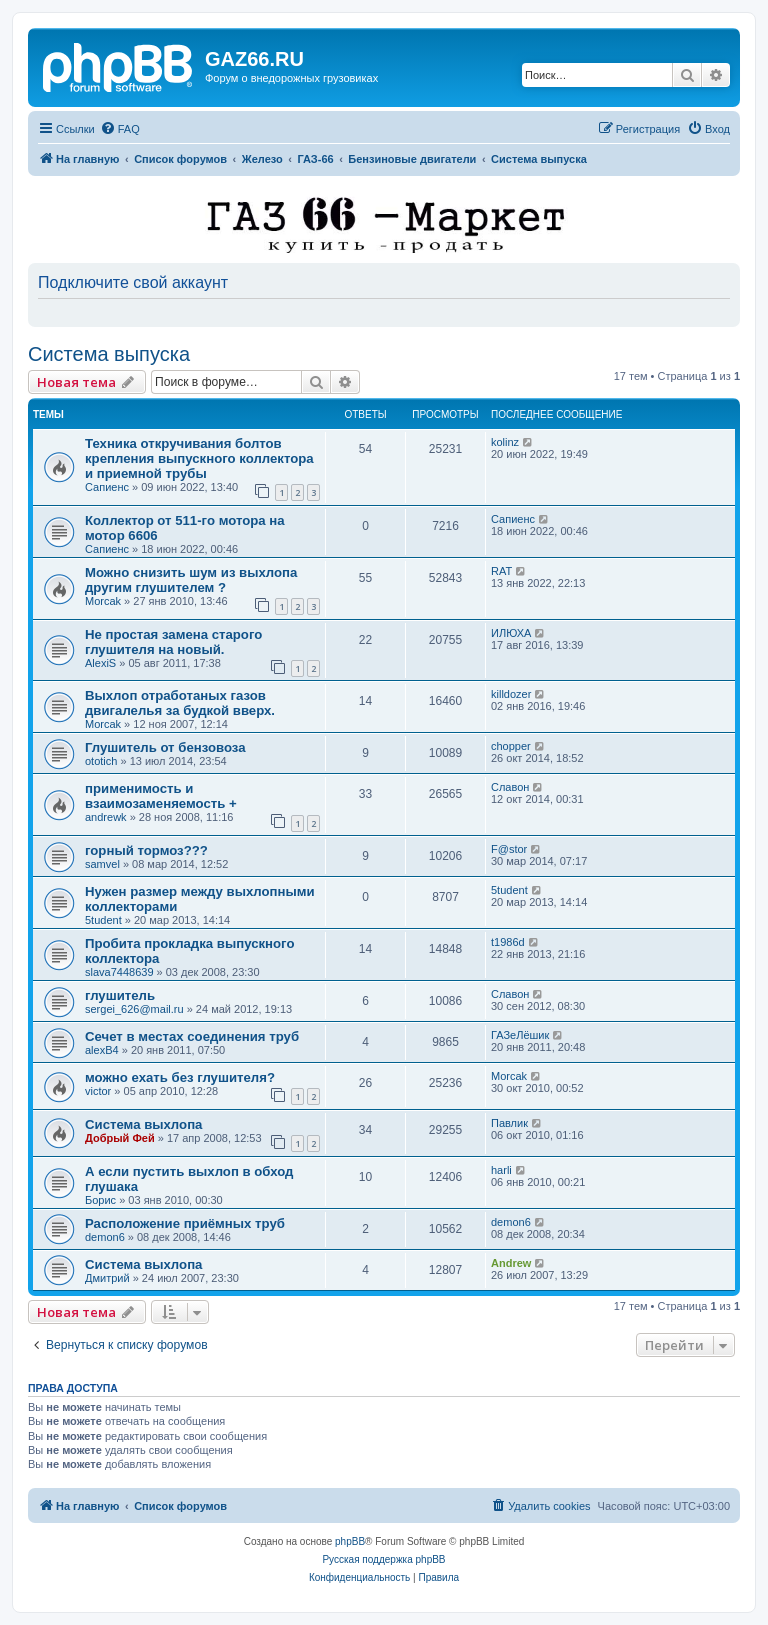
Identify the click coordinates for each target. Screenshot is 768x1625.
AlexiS (100, 663)
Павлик (509, 1123)
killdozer (511, 694)
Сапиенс (107, 487)
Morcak (103, 601)
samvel (102, 864)
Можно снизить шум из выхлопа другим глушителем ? (191, 580)
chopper (511, 746)
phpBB (350, 1541)
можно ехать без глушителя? (180, 1077)
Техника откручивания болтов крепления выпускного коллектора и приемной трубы (199, 458)
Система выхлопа (143, 1124)
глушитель (120, 995)
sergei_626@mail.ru (134, 1009)
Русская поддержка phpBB (383, 1559)
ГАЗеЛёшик (520, 1035)
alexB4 (102, 1050)
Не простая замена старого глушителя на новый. (173, 642)
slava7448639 (119, 972)
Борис (100, 1200)
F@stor (509, 849)
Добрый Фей (120, 1138)
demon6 (105, 1237)
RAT (501, 571)
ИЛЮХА (511, 633)
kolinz (505, 442)
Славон (510, 787)
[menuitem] (120, 129)
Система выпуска (109, 354)
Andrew (511, 1263)
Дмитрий (107, 1278)
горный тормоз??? (146, 850)
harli (501, 1170)
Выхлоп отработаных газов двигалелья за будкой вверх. (180, 703)
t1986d (508, 942)
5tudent (103, 920)
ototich (101, 761)
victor (98, 1091)
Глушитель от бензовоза (165, 747)
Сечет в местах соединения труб (192, 1036)
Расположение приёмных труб (185, 1223)
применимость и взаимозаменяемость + (161, 796)
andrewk (106, 817)
